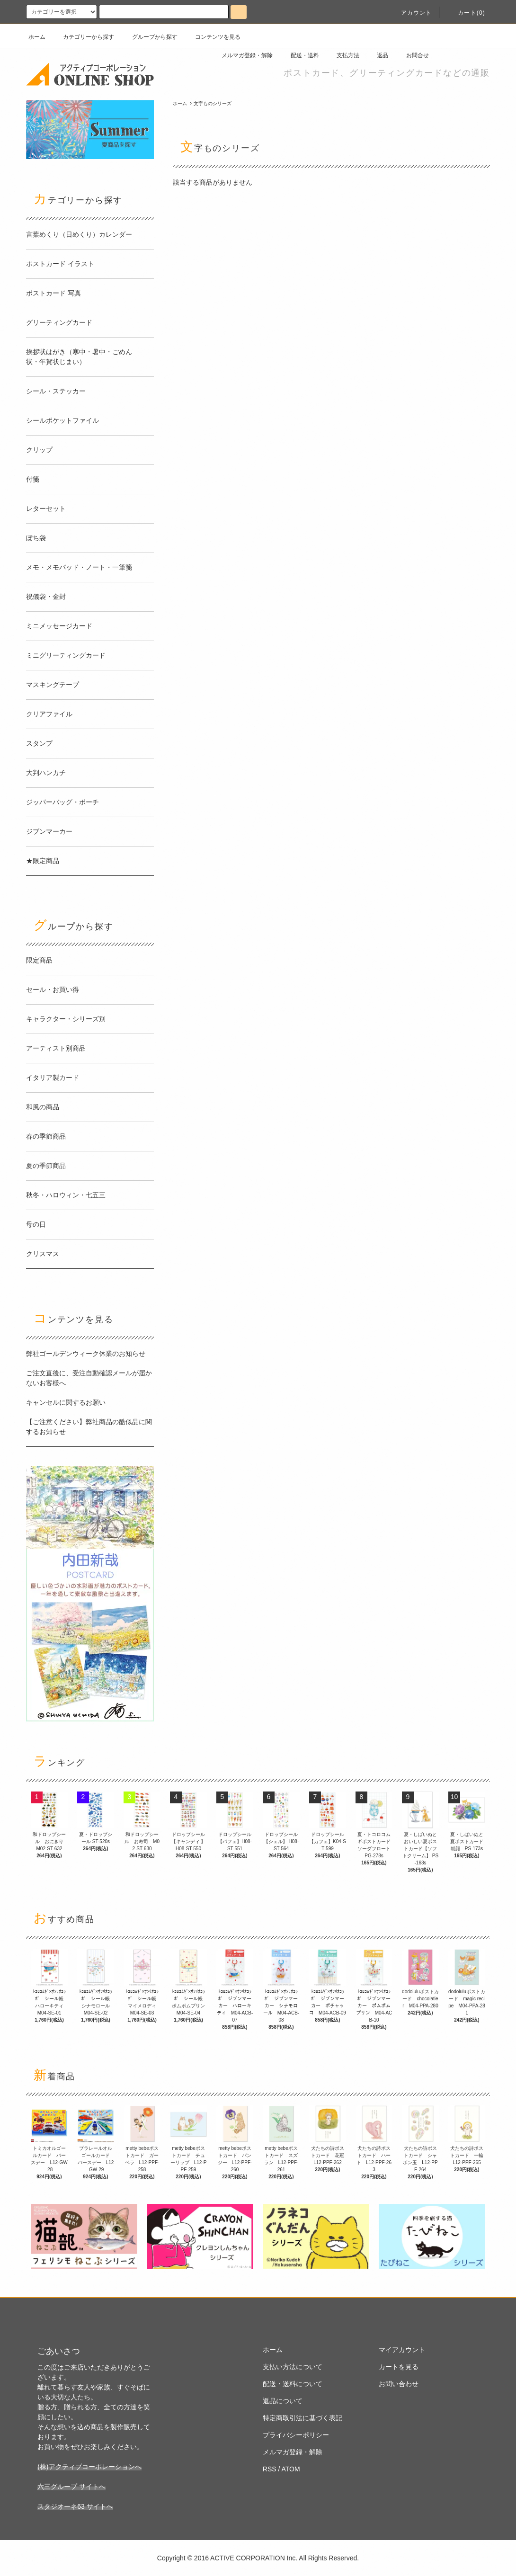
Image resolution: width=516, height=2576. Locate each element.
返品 (376, 55)
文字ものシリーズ (212, 103)
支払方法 (342, 55)
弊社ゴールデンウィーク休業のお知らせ (85, 1353)
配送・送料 (299, 55)
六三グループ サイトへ (71, 2486)
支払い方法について (292, 2367)
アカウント (411, 12)
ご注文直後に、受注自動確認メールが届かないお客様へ (89, 1378)
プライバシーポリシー (296, 2435)
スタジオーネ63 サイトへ (75, 2506)
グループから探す (149, 37)
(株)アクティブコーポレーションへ (89, 2466)
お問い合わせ (398, 2384)
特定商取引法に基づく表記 (302, 2418)
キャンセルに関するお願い (66, 1402)
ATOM (291, 2469)
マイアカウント (402, 2349)
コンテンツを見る (212, 37)
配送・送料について (292, 2384)
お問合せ (412, 55)
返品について (282, 2401)
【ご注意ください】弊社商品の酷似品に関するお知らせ (89, 1426)
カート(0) (465, 12)
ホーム (36, 37)
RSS (269, 2469)
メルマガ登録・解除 (241, 55)
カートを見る (398, 2367)
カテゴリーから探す (83, 37)
